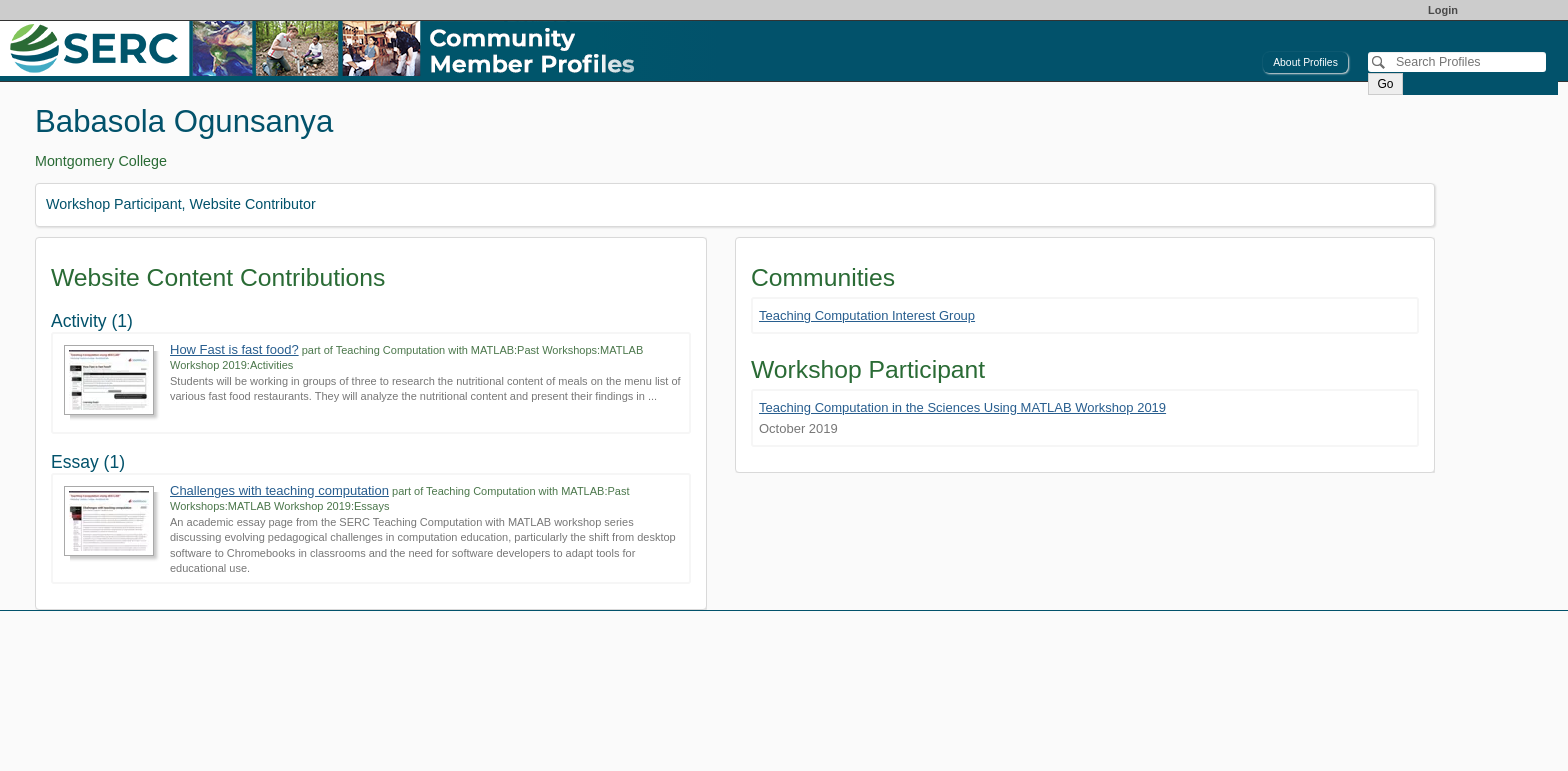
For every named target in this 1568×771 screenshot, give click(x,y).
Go (1385, 84)
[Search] (1457, 62)
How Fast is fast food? (234, 349)
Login (1443, 10)
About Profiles (1305, 62)
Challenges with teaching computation (279, 490)
